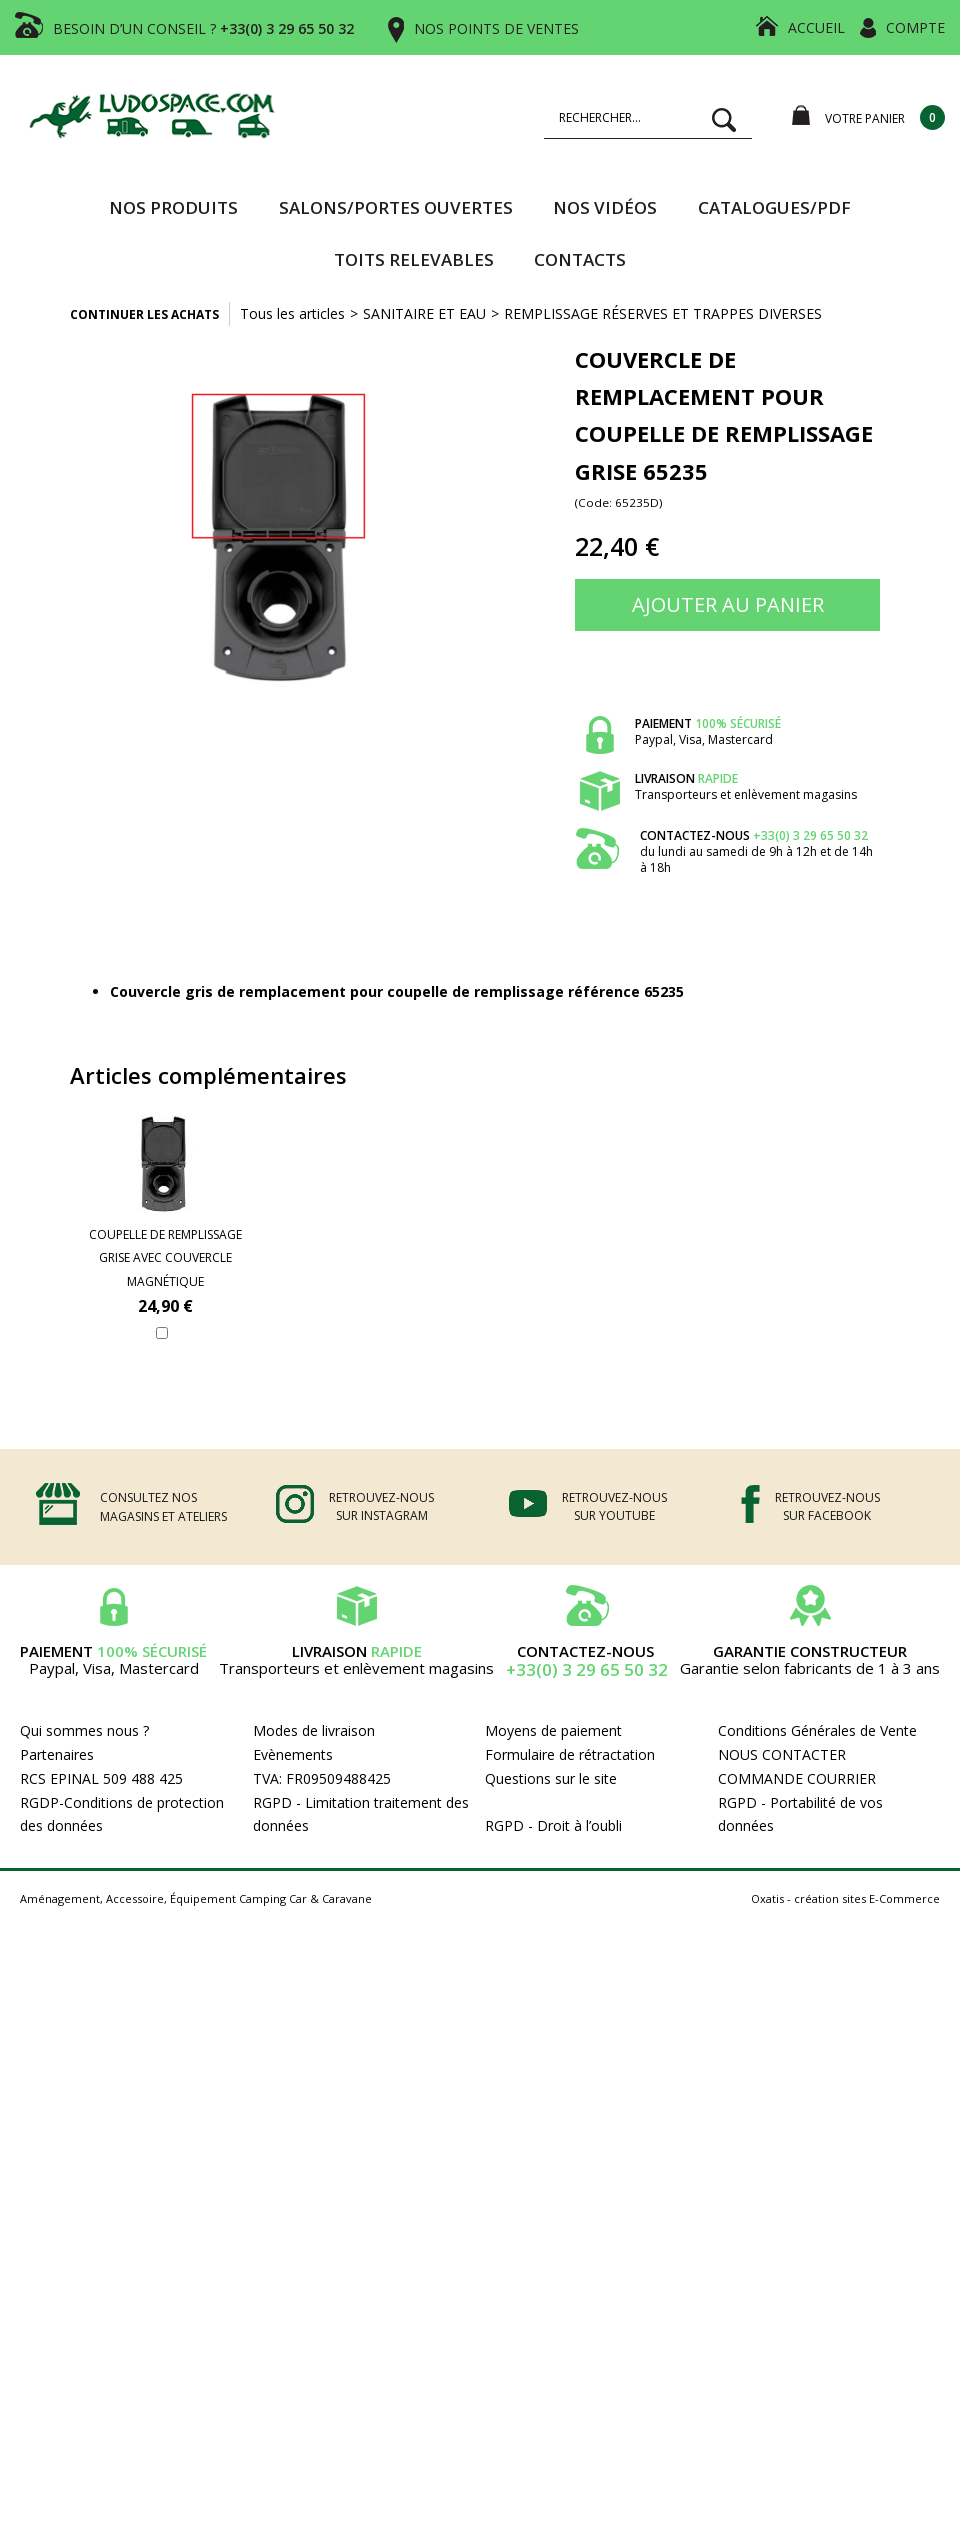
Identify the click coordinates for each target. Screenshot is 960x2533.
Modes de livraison (314, 1730)
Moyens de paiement (553, 1730)
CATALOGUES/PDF (774, 207)
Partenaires (57, 1754)
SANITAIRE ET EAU (424, 313)
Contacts (580, 259)
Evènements (293, 1754)
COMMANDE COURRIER (797, 1778)
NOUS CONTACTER (782, 1754)
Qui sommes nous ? (84, 1730)
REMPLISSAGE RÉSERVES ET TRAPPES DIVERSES (663, 313)
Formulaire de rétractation (570, 1754)
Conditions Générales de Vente (817, 1730)
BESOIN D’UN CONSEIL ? (203, 28)
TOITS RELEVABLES (414, 259)
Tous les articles (292, 313)
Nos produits (173, 207)
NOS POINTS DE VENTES (496, 28)
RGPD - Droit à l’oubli (553, 1825)
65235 (664, 991)
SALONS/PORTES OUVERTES (396, 207)
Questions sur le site (551, 1778)
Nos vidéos (605, 207)
